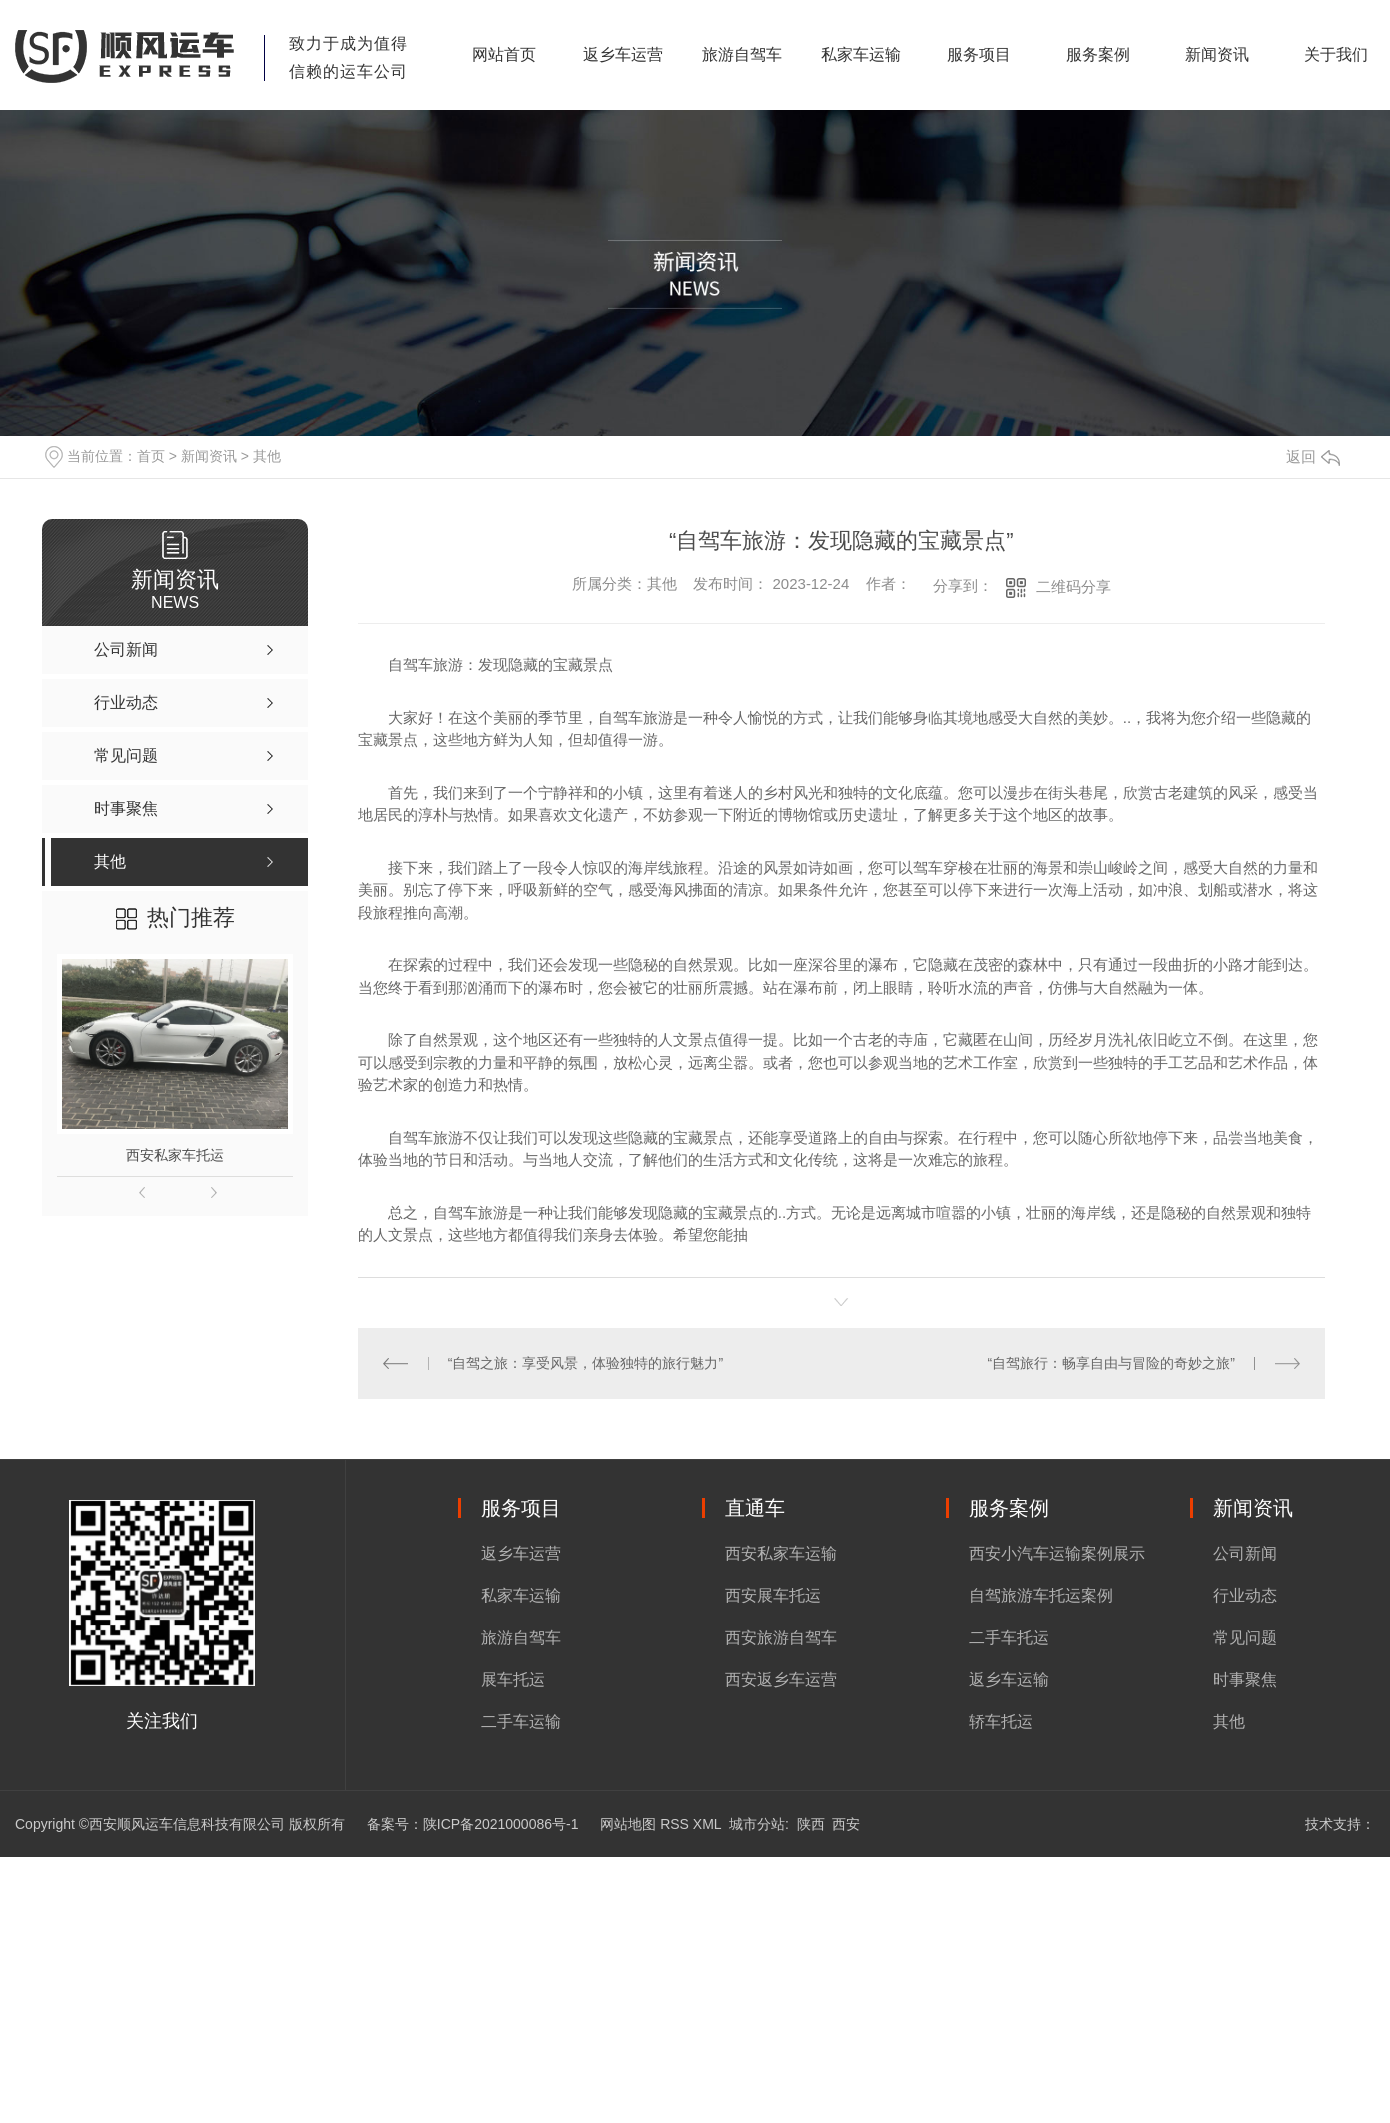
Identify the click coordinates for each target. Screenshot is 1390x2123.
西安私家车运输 (781, 1553)
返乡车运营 (623, 54)
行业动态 (1245, 1595)
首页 (151, 456)
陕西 (811, 1824)
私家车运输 (861, 54)
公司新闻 (1245, 1553)
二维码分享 (1073, 586)
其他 (267, 456)
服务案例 (1098, 54)
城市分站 (757, 1824)
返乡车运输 (1009, 1679)
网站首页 (504, 54)
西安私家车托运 (175, 1155)
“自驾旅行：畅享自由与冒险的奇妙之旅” (1110, 1363)
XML (707, 1824)
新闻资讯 (1217, 54)
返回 (1313, 456)
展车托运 (513, 1679)
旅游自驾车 (742, 54)
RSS (674, 1824)
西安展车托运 (773, 1595)
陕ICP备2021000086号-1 (501, 1824)
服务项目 (979, 54)
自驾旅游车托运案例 (1041, 1595)
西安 (846, 1824)
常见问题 (1245, 1637)
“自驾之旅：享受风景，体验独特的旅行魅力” (585, 1363)
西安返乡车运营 (781, 1679)
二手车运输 (521, 1721)
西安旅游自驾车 (781, 1637)
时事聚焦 (1245, 1679)
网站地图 (628, 1824)
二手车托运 (1009, 1637)
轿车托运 (1001, 1721)
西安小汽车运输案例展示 (1057, 1553)
